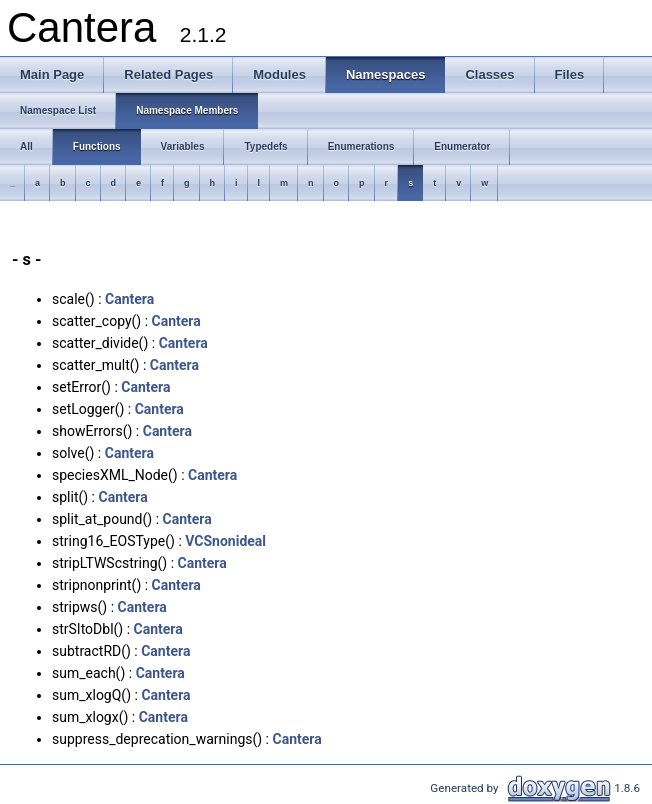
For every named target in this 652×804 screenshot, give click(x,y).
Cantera (129, 299)
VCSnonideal (225, 541)
